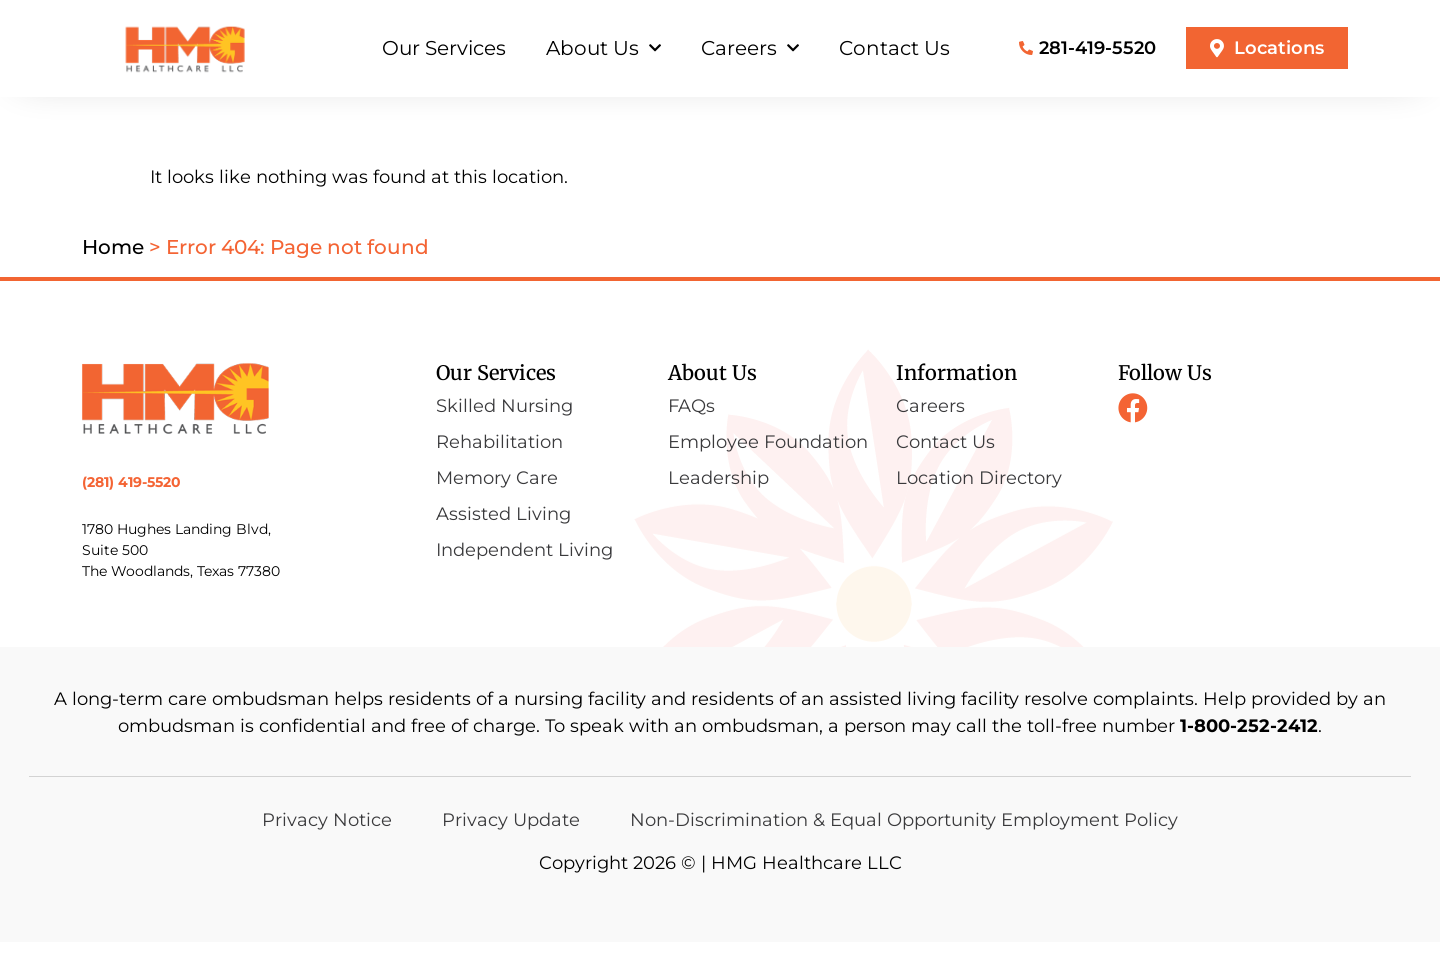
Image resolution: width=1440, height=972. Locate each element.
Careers (750, 48)
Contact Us (894, 48)
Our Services (444, 48)
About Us (603, 48)
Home (113, 277)
